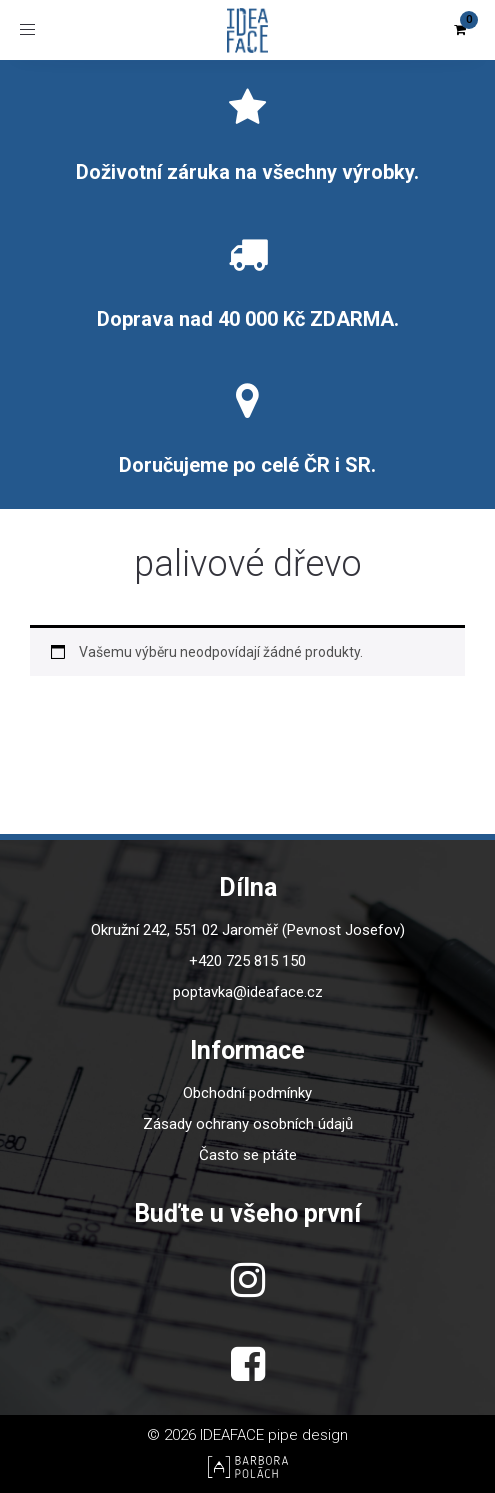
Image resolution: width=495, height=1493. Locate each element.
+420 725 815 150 (247, 961)
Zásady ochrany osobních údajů (248, 1124)
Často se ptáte (248, 1155)
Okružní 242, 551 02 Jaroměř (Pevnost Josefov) (248, 930)
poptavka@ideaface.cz (248, 992)
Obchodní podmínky (247, 1093)
